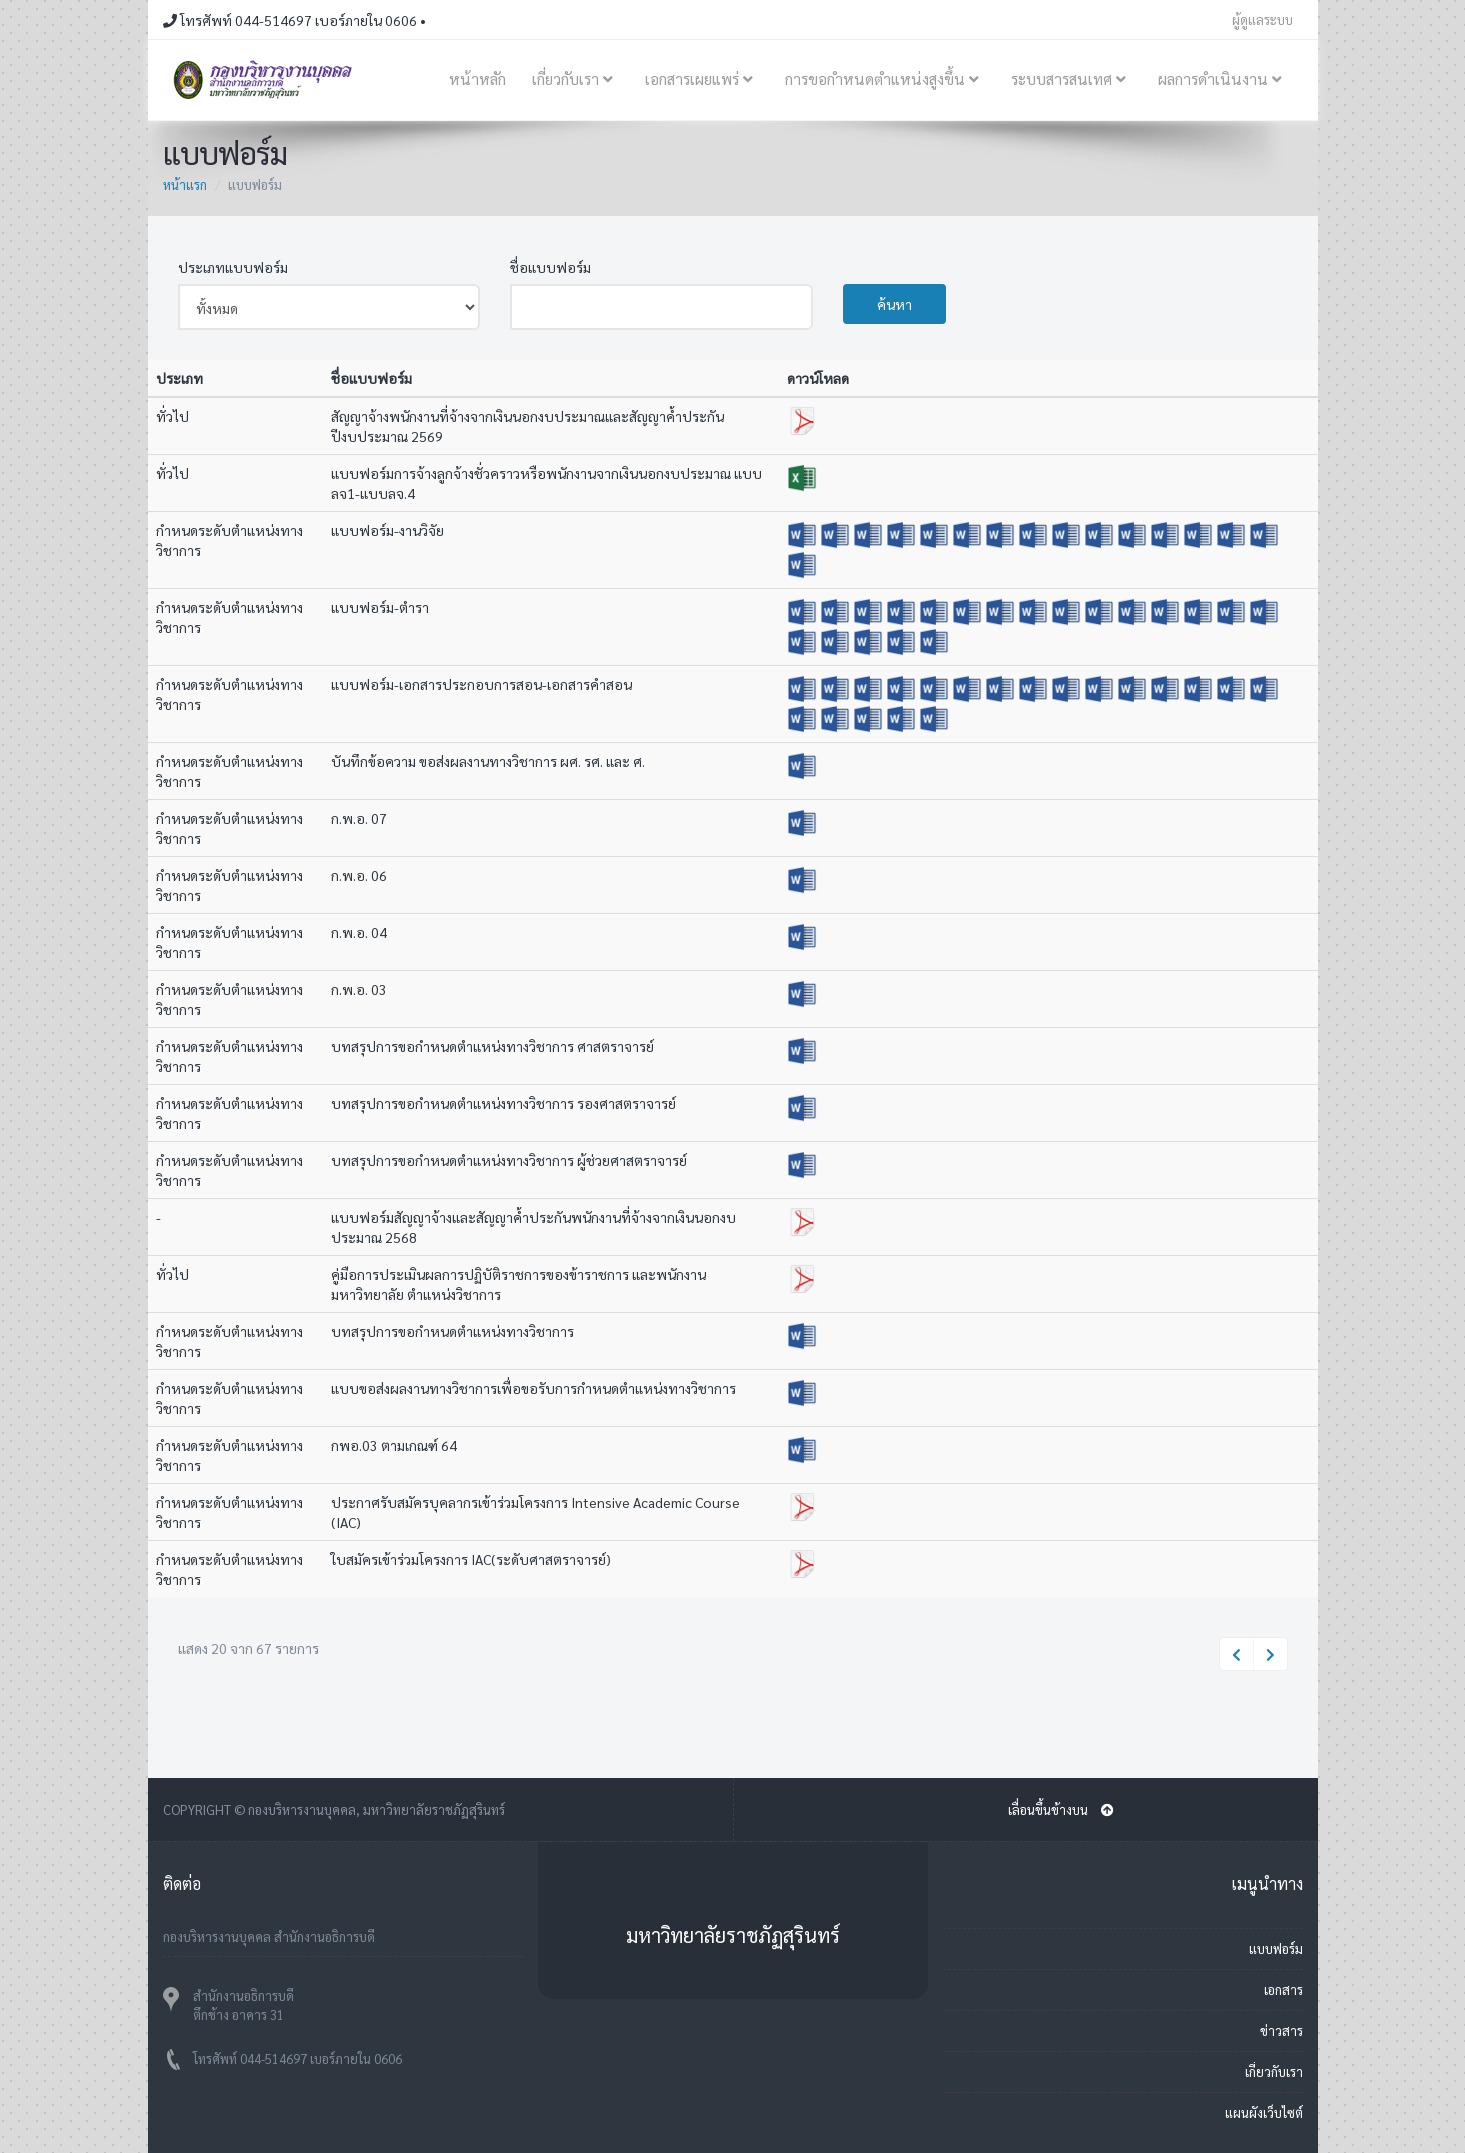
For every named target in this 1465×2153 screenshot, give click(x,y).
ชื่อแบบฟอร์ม (550, 267)
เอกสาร (1283, 1989)
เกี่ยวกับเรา (575, 79)
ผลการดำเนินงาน (1223, 79)
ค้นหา (894, 304)
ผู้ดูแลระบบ (1262, 19)
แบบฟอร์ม (1276, 1948)
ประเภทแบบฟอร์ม (233, 267)
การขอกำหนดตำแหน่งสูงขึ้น (885, 79)
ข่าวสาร (1281, 2030)
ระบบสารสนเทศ (1071, 79)
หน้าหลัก (477, 79)
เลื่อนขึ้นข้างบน (1061, 1809)
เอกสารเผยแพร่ (702, 79)
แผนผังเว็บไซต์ (1264, 2112)
